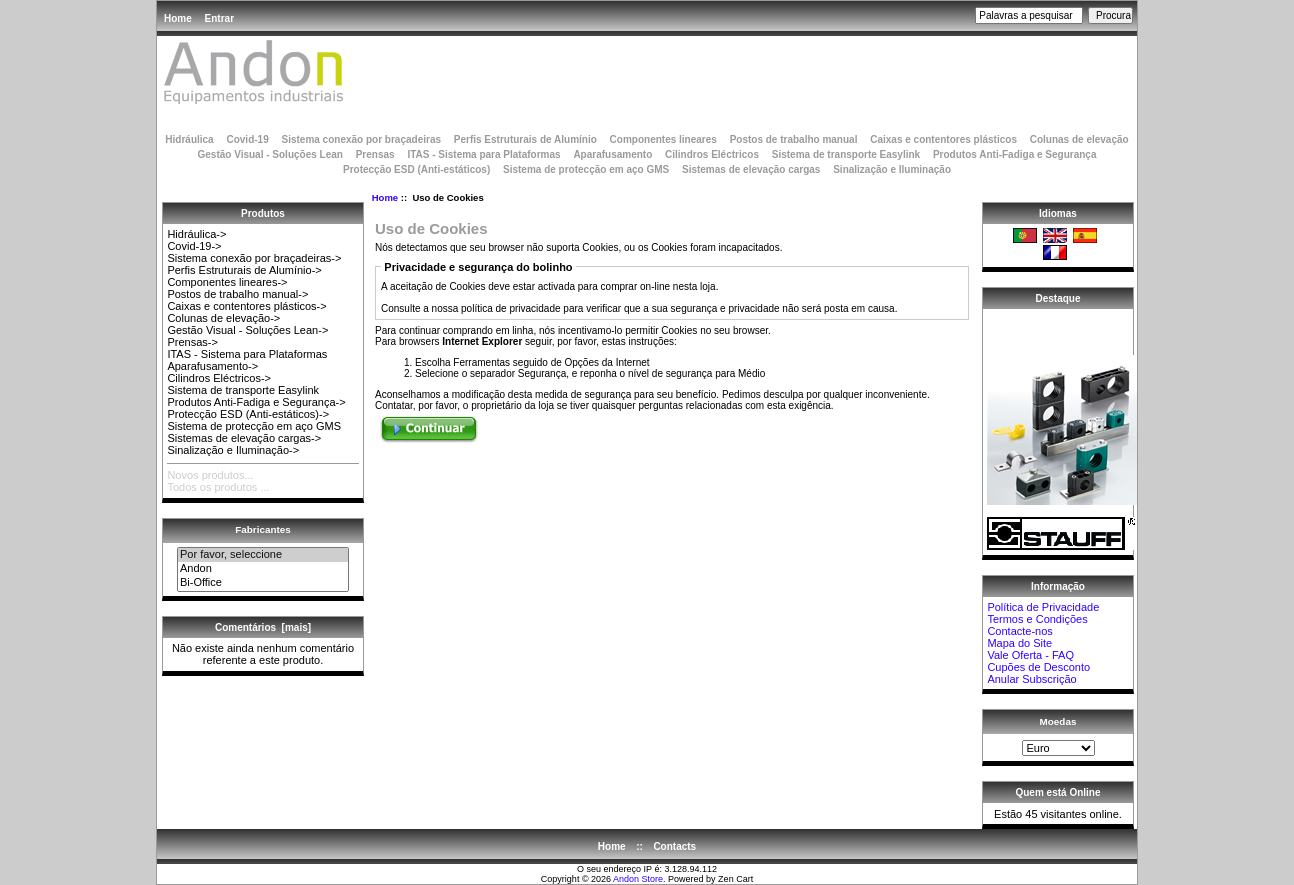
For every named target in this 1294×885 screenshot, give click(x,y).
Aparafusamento (612, 154)
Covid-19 (247, 139)
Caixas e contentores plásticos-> (246, 306)
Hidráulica (189, 139)
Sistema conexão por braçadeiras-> (254, 258)
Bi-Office (263, 583)
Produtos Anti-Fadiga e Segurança (1015, 154)
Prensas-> (192, 342)
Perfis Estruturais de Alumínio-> (244, 270)
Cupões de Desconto (1038, 667)
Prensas (375, 154)
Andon (263, 569)
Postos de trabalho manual (794, 139)
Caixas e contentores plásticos (943, 139)
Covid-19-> (194, 246)
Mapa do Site (1019, 643)
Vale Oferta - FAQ (1030, 655)
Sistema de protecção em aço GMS (586, 169)
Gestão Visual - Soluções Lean (269, 154)
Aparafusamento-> (212, 366)
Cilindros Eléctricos (712, 154)
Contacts (674, 846)
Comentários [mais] (263, 627)
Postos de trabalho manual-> (237, 294)
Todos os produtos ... (218, 487)
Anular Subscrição (1031, 679)
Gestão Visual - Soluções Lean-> (247, 330)
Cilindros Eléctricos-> (219, 378)
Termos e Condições (1037, 619)
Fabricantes (262, 529)
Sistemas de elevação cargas (751, 169)
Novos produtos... (210, 475)
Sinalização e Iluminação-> (233, 450)
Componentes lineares (663, 139)
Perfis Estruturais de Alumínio (525, 139)
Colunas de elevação (1079, 139)
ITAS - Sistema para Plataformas (483, 154)
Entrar (219, 18)
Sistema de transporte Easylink (846, 154)
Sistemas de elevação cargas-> (244, 438)
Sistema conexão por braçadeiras (361, 139)
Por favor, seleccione (263, 555)
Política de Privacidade (1043, 607)
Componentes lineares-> (227, 282)
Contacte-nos (1019, 631)
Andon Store (638, 879)
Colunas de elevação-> (223, 318)
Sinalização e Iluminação (892, 169)
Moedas (1058, 721)
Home (178, 18)
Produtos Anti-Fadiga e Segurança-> (256, 402)
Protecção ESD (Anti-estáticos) (416, 169)
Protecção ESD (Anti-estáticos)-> (248, 414)
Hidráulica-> (196, 234)
